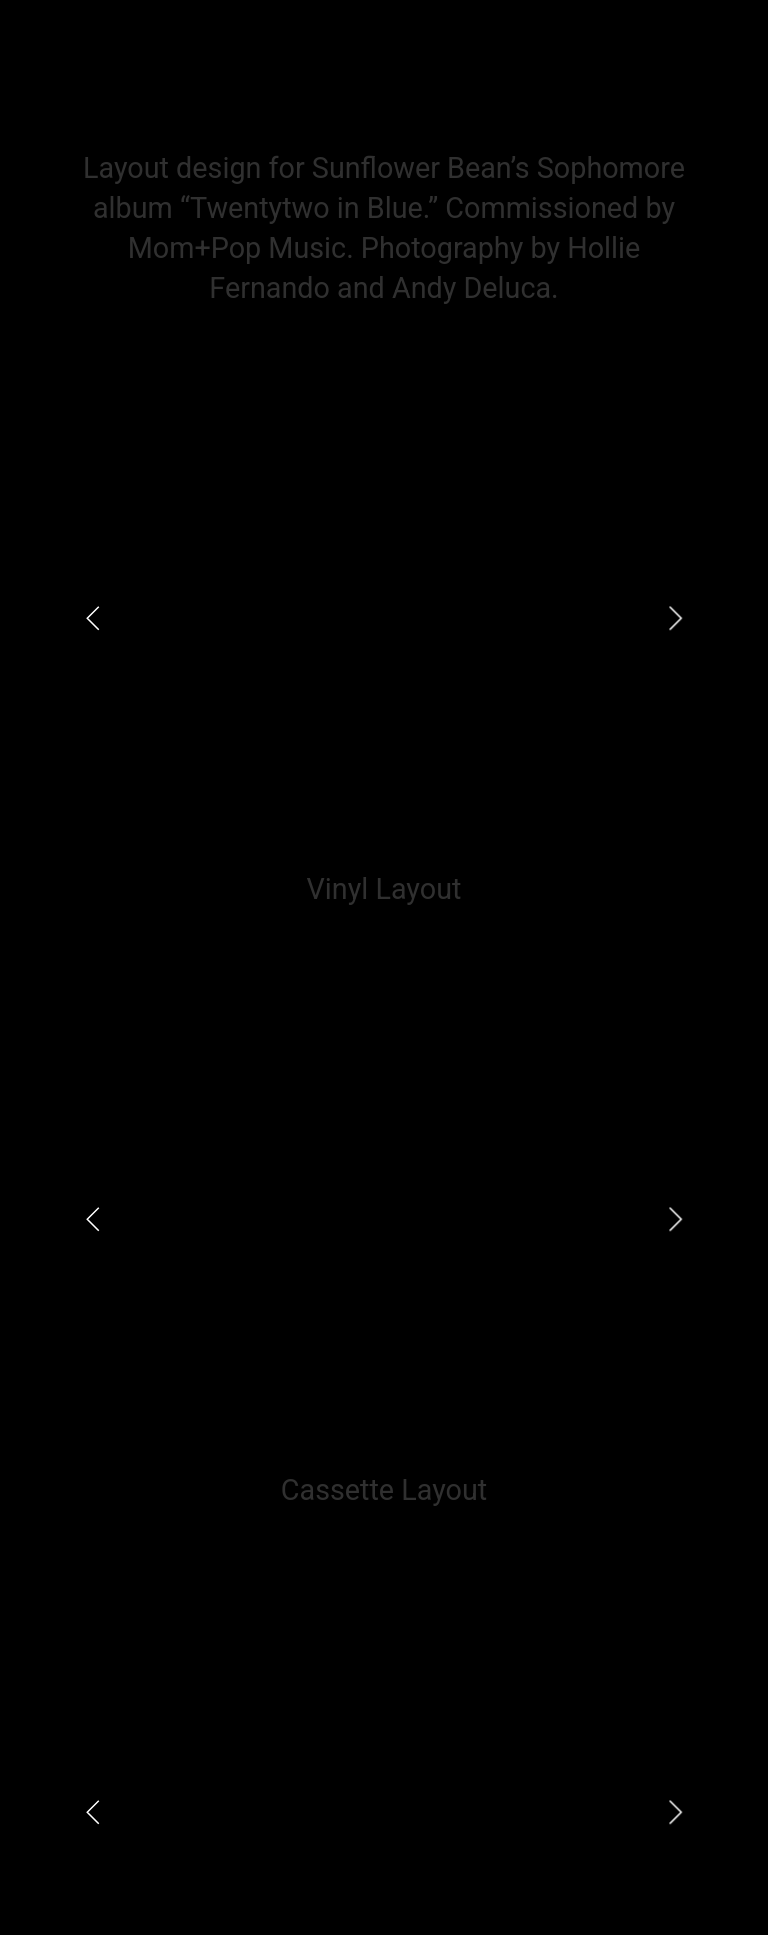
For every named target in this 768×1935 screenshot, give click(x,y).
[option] (384, 617)
